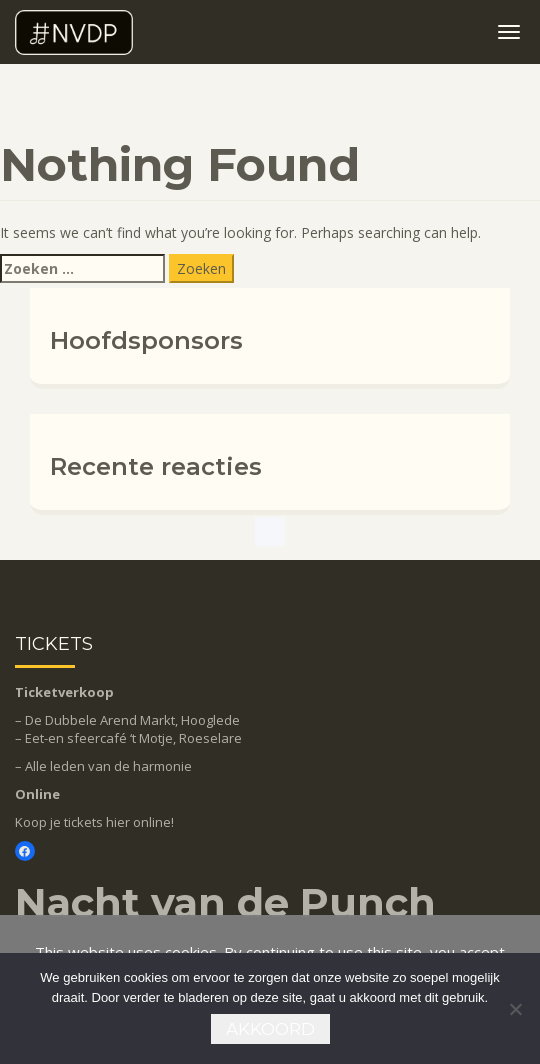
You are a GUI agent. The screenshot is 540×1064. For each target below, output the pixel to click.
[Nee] (515, 1009)
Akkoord (270, 1029)
